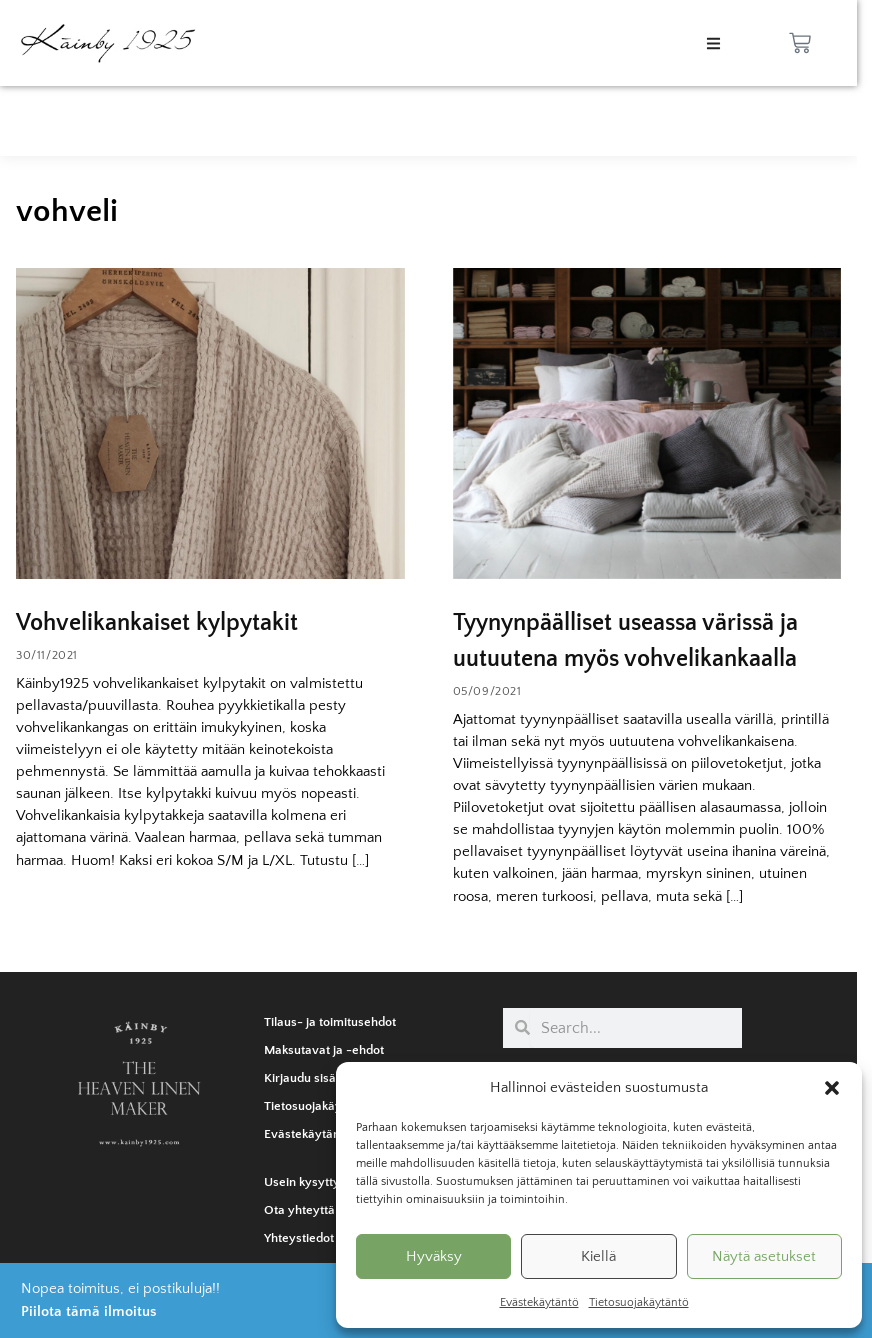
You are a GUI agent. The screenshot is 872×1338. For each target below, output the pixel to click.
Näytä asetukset (764, 1256)
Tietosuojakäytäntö (639, 1302)
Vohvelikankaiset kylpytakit (157, 623)
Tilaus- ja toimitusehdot (330, 1022)
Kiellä (598, 1256)
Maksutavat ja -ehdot (324, 1050)
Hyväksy (434, 1256)
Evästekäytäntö (539, 1302)
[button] (832, 1088)
